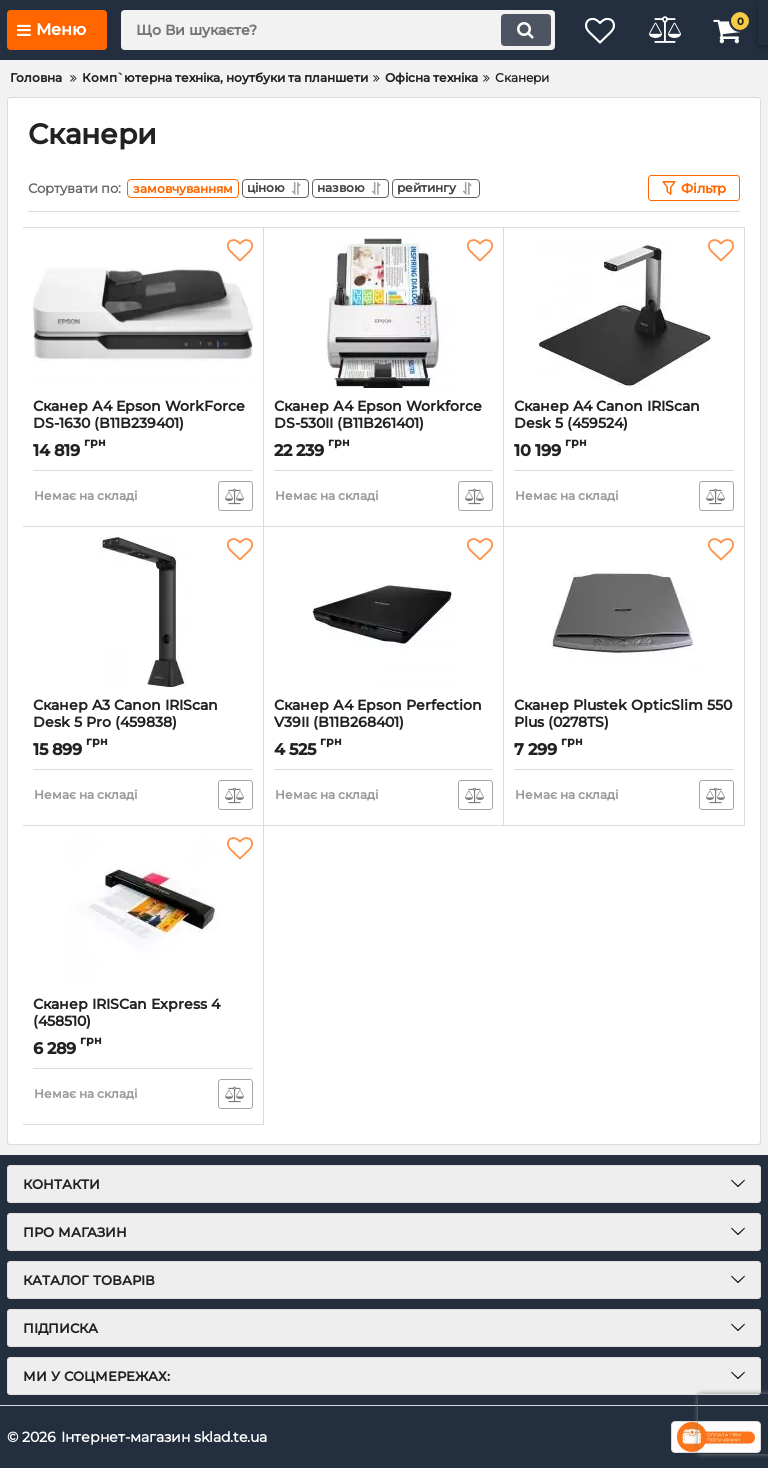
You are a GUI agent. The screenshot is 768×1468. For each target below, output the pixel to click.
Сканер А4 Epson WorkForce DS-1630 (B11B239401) (143, 424)
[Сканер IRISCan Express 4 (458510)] (143, 911)
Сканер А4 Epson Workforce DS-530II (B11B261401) (384, 424)
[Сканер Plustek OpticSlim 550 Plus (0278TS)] (624, 612)
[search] (329, 30)
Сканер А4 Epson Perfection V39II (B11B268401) (384, 723)
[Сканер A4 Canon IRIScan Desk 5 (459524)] (624, 313)
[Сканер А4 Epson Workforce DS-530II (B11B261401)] (384, 313)
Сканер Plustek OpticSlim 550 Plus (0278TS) (624, 723)
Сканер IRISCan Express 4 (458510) (143, 1022)
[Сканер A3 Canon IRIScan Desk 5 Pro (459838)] (143, 612)
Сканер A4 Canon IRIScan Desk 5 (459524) (624, 424)
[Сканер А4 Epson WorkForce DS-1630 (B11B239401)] (143, 313)
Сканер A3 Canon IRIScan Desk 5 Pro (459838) (143, 723)
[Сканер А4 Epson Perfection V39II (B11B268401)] (384, 612)
